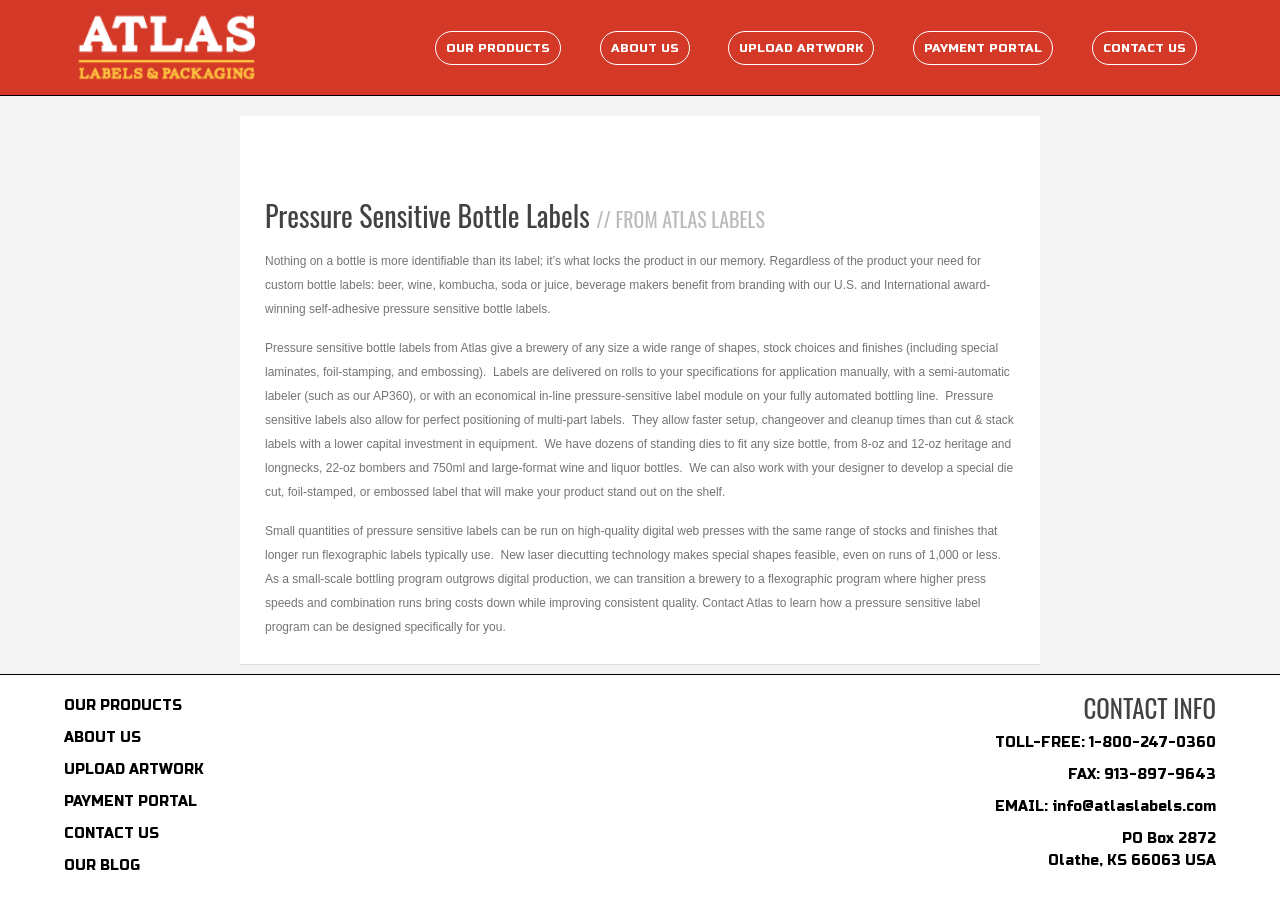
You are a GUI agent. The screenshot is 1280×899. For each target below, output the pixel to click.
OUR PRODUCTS (123, 705)
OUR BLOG (102, 865)
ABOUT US (102, 737)
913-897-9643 (1160, 774)
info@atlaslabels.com (1134, 806)
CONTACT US (111, 833)
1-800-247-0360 (1152, 742)
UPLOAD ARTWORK (134, 769)
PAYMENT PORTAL (130, 801)
